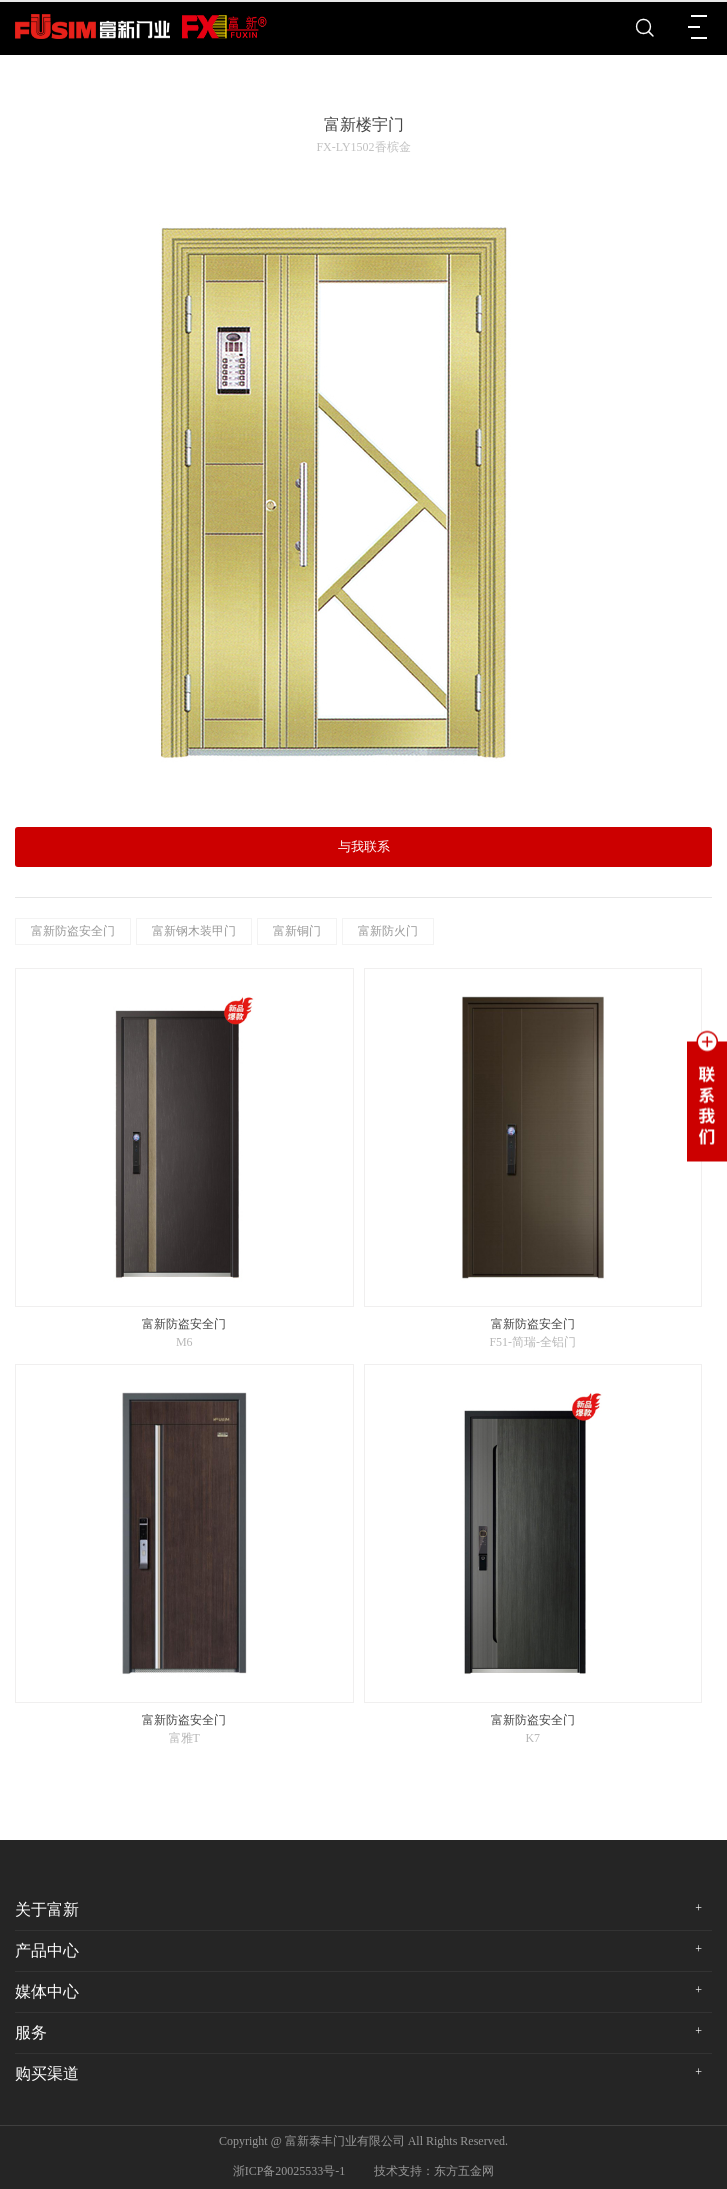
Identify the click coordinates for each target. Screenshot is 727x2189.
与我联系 (364, 846)
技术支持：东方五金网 (434, 2171)
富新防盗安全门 (73, 931)
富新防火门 (388, 931)
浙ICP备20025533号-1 (289, 2171)
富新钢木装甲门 (194, 931)
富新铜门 (297, 931)
